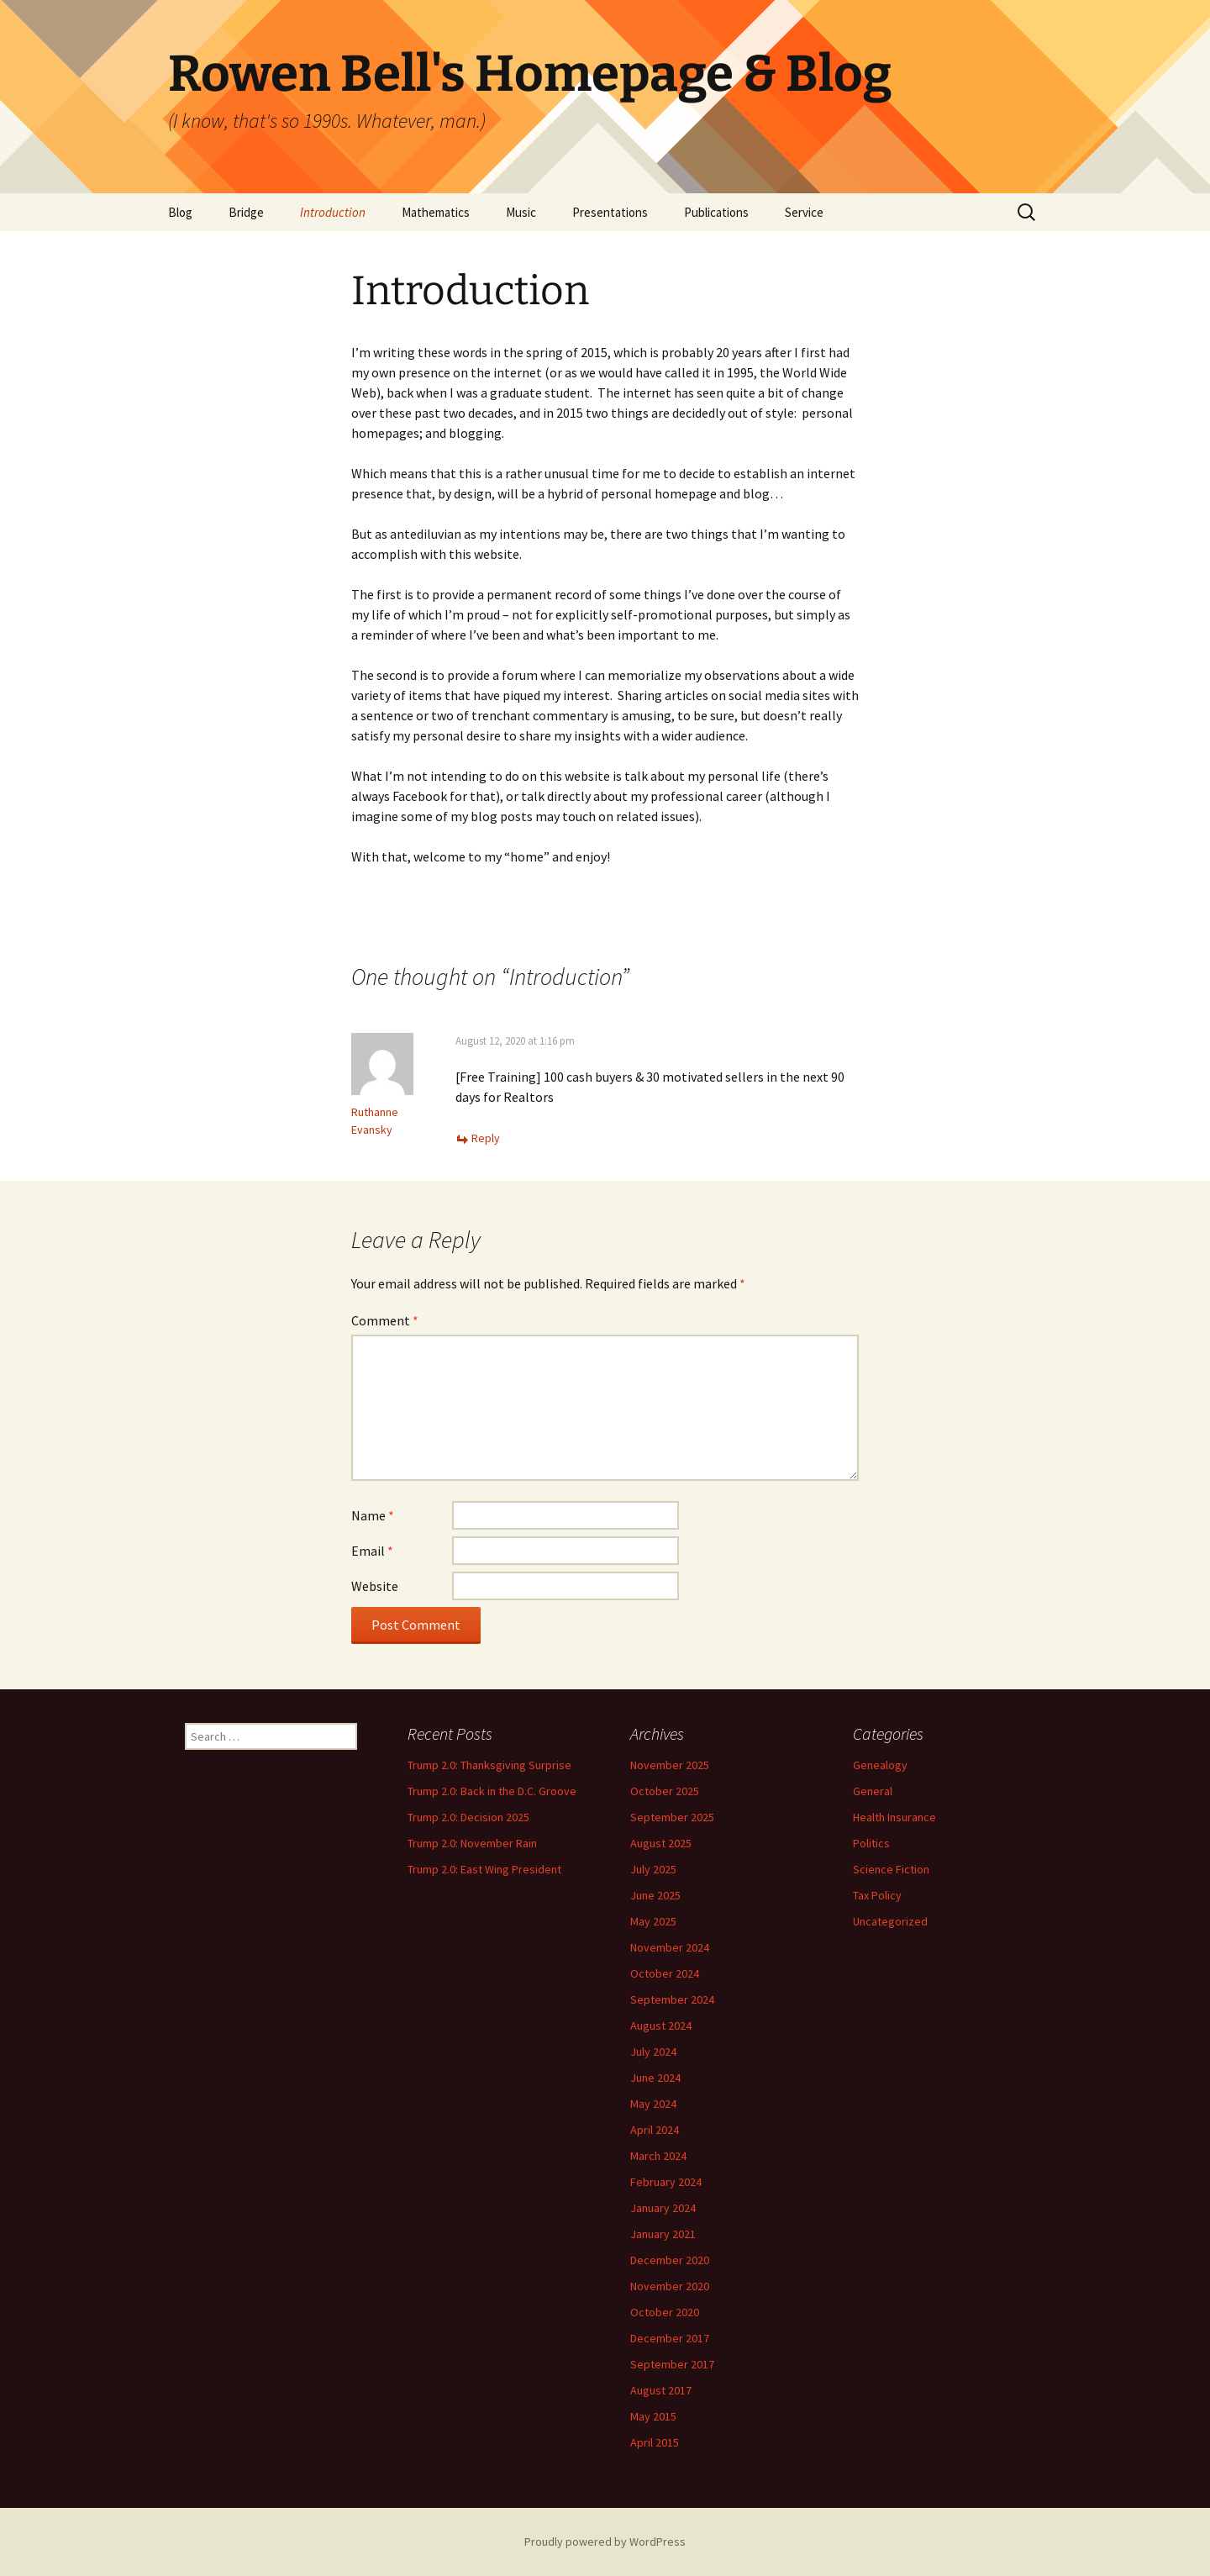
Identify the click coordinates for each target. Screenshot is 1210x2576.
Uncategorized (890, 1921)
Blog (180, 212)
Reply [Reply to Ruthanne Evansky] (485, 1138)
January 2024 (663, 2207)
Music (521, 212)
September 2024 (672, 1999)
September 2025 (672, 1817)
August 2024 (661, 2025)
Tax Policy (877, 1895)
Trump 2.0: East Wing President (484, 1869)
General (872, 1791)
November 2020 (669, 2286)
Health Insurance (894, 1817)
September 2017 (672, 2364)
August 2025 (661, 1843)
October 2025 (664, 1791)
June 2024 (655, 2077)
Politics (871, 1843)
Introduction (333, 212)
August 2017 (661, 2390)
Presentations (610, 212)
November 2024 (669, 1947)
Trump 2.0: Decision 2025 (468, 1817)
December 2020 (669, 2260)
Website (374, 1586)
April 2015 (654, 2442)
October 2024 (664, 1973)
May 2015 (653, 2416)
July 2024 (653, 2051)
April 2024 (654, 2129)
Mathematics (436, 212)
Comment (384, 1320)
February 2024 (666, 2181)
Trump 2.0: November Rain (472, 1843)
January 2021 (663, 2233)
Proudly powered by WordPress (605, 2541)
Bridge (246, 212)
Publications (716, 212)
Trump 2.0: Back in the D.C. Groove (492, 1791)
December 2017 (669, 2338)
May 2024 (653, 2103)
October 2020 (664, 2312)
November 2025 (669, 1765)
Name (372, 1515)
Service (804, 212)
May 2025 (653, 1921)
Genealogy (880, 1765)
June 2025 (655, 1895)
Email (372, 1550)
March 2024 (658, 2155)
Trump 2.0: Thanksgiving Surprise (489, 1765)
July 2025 (653, 1869)
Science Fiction (891, 1869)
